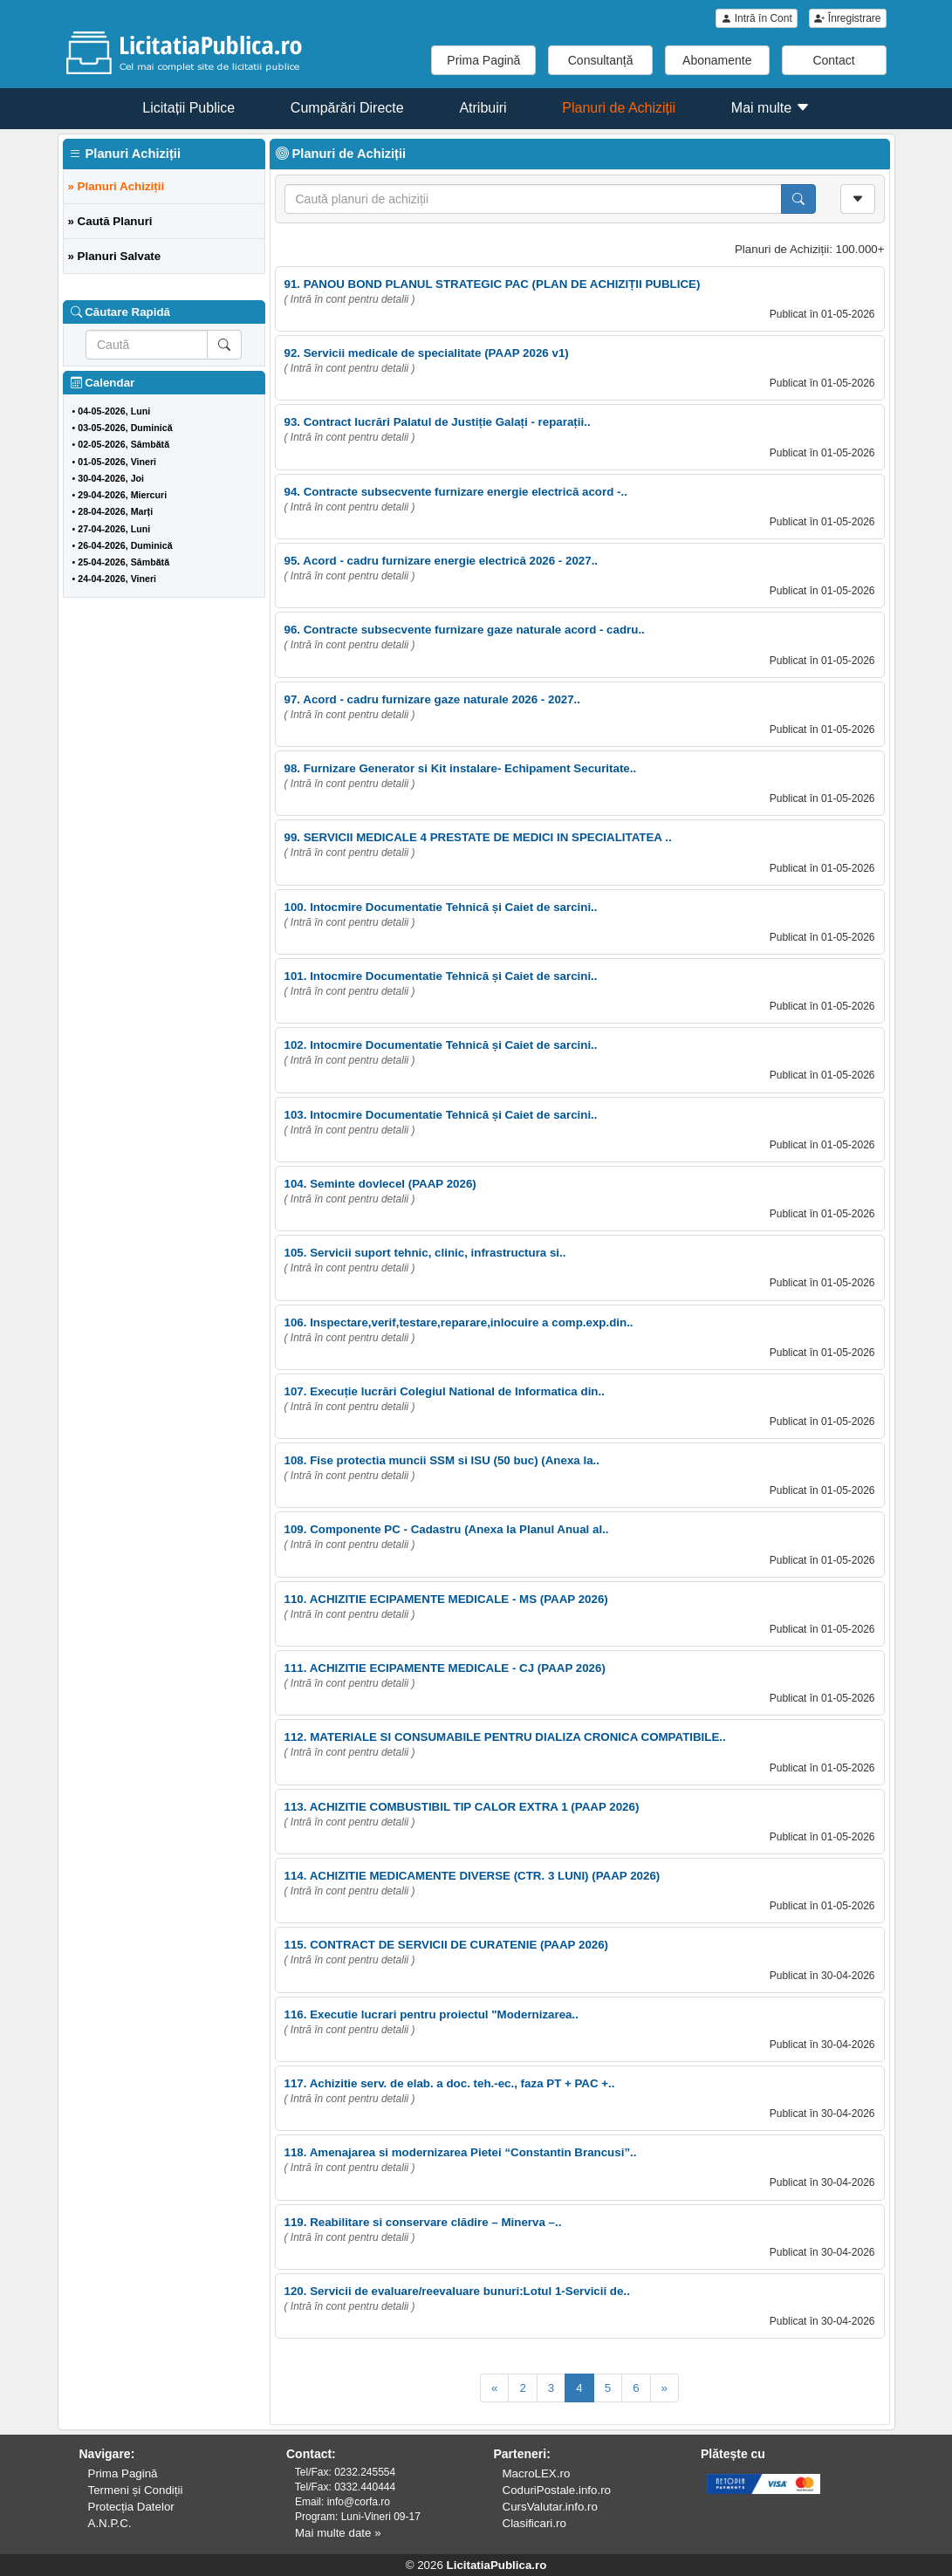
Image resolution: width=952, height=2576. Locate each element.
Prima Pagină (483, 60)
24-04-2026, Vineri (117, 578)
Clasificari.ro (534, 2523)
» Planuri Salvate (114, 256)
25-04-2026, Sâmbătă (123, 562)
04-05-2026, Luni (114, 411)
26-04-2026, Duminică (125, 545)
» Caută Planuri (110, 221)
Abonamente (716, 60)
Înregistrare (847, 18)
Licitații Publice (188, 107)
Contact (833, 60)
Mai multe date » (338, 2532)
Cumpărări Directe (347, 107)
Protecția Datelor (131, 2506)
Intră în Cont (756, 18)
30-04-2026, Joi (111, 478)
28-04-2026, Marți (115, 511)
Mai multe (770, 107)
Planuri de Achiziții (618, 107)
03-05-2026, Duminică (125, 427)
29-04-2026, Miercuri (122, 495)
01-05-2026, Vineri (117, 461)
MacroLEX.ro (537, 2473)
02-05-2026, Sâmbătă (123, 444)
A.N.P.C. (110, 2523)
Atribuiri (482, 107)
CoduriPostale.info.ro (557, 2490)
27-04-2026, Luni (114, 529)
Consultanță (601, 60)
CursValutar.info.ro (550, 2506)
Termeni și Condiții (135, 2490)
